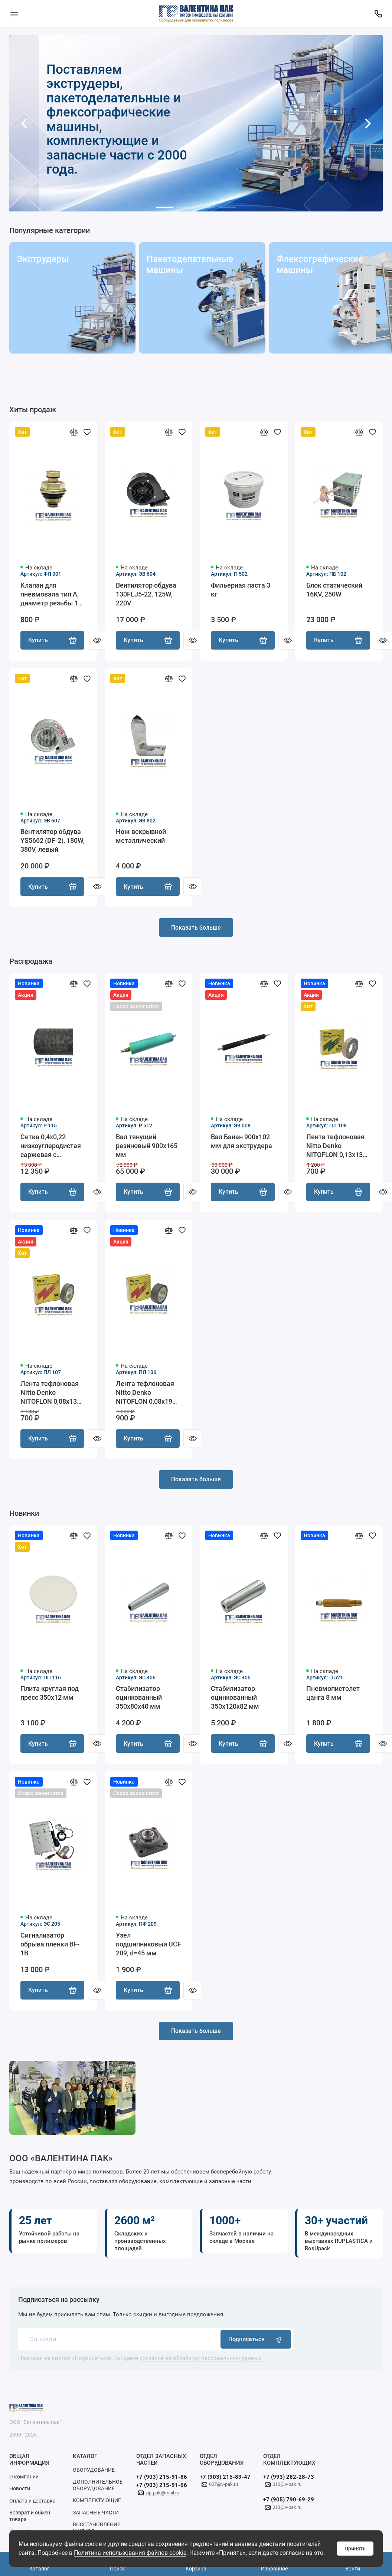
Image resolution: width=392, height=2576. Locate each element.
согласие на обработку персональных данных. (201, 2361)
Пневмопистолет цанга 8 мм (333, 1694)
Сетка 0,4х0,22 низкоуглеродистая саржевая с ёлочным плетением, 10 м (50, 1147)
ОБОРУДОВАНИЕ (94, 2472)
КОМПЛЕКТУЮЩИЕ (97, 2503)
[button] (24, 123)
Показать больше (196, 928)
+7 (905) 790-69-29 (288, 2502)
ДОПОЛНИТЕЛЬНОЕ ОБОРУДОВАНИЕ (97, 2487)
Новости (19, 2491)
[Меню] (14, 13)
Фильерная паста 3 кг (240, 589)
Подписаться (255, 2342)
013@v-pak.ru (286, 2510)
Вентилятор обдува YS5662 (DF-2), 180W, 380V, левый (52, 841)
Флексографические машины (317, 264)
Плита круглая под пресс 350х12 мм (49, 1694)
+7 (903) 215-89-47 (225, 2479)
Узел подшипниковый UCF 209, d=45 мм (148, 1946)
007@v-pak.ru (223, 2487)
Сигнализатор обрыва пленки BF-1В (49, 1946)
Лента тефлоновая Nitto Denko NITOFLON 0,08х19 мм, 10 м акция (145, 1394)
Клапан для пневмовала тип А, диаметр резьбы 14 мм (51, 594)
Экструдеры (43, 259)
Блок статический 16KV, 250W (334, 589)
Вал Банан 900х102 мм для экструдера (241, 1142)
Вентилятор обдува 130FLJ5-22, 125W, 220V (146, 594)
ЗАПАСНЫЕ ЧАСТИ (96, 2515)
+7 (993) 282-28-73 (288, 2479)
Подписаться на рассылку (58, 2302)
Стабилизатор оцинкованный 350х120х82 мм (235, 1699)
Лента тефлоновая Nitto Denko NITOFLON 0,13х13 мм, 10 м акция (335, 1147)
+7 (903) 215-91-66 (161, 2487)
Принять (355, 2549)
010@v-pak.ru (286, 2487)
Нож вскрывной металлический (141, 836)
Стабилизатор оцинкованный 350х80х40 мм (139, 1699)
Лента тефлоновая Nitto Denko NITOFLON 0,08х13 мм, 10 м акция (49, 1394)
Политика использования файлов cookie (130, 2552)
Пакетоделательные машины (187, 264)
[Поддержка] (378, 13)
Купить (52, 640)
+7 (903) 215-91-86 (161, 2479)
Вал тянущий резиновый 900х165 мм (146, 1146)
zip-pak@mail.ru (162, 2495)
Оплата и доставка (32, 2503)
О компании (24, 2479)
